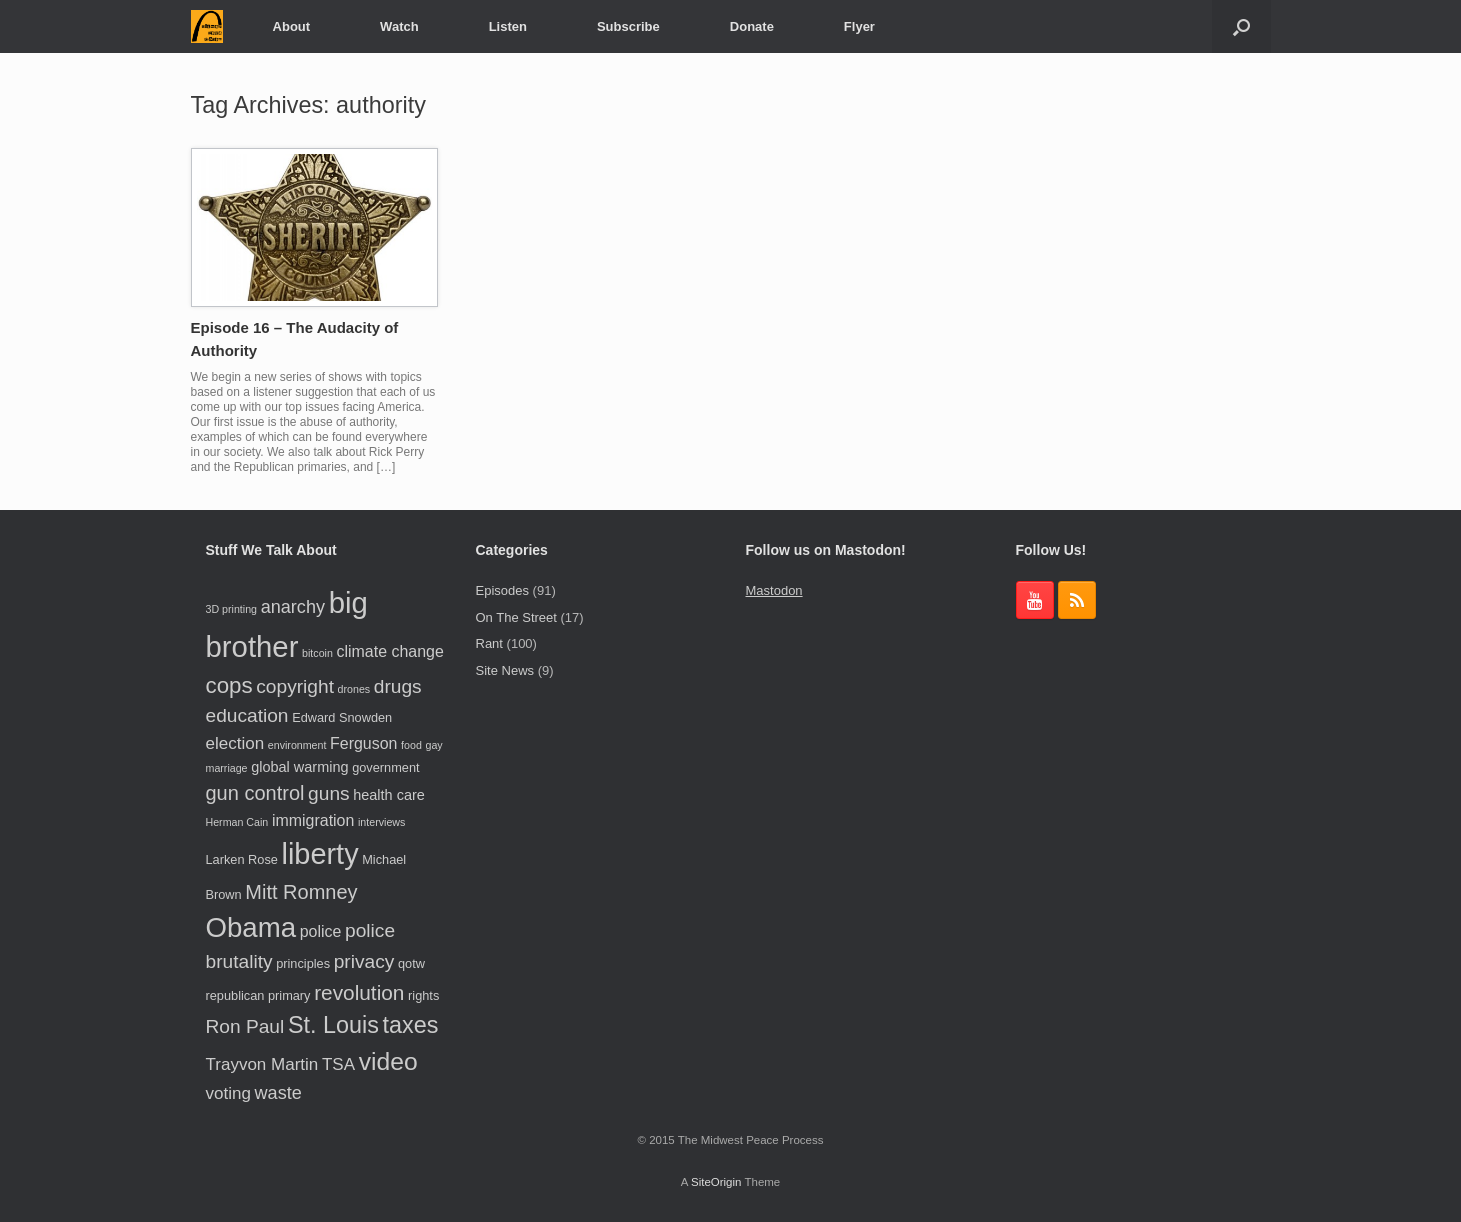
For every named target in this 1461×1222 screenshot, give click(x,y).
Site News (505, 670)
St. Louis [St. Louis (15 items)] (333, 1025)
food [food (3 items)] (411, 745)
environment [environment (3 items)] (297, 745)
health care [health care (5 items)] (389, 795)
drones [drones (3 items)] (354, 689)
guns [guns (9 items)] (329, 793)
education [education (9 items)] (247, 715)
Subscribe (628, 26)
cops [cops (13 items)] (229, 685)
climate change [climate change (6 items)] (390, 651)
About (292, 26)
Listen (508, 26)
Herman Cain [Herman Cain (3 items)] (237, 822)
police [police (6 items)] (321, 931)
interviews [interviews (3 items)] (381, 822)
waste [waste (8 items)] (278, 1093)
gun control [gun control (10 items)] (255, 793)
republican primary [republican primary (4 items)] (258, 995)
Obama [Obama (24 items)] (251, 927)
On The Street (516, 617)
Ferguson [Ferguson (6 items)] (363, 743)
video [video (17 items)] (388, 1061)
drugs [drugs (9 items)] (398, 686)
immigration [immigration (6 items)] (313, 820)
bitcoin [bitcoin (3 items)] (317, 653)
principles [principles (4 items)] (303, 963)
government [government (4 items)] (385, 767)
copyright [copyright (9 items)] (295, 686)
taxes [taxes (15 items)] (410, 1025)
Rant (489, 643)
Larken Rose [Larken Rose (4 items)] (242, 859)
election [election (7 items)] (235, 743)
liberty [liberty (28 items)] (320, 854)
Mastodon (774, 590)
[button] (1241, 26)
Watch (399, 26)
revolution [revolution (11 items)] (359, 992)
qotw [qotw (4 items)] (411, 963)
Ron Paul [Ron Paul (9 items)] (245, 1026)
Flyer (859, 26)
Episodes (502, 590)
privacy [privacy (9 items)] (364, 961)
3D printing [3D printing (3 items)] (232, 609)
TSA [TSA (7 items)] (338, 1064)
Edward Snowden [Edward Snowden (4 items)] (342, 717)
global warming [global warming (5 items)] (299, 767)
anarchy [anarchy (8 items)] (293, 607)
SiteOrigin (716, 1182)
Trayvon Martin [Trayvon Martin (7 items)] (262, 1064)
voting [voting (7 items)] (228, 1093)
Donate (752, 26)
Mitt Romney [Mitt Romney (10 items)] (301, 892)
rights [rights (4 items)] (423, 995)
